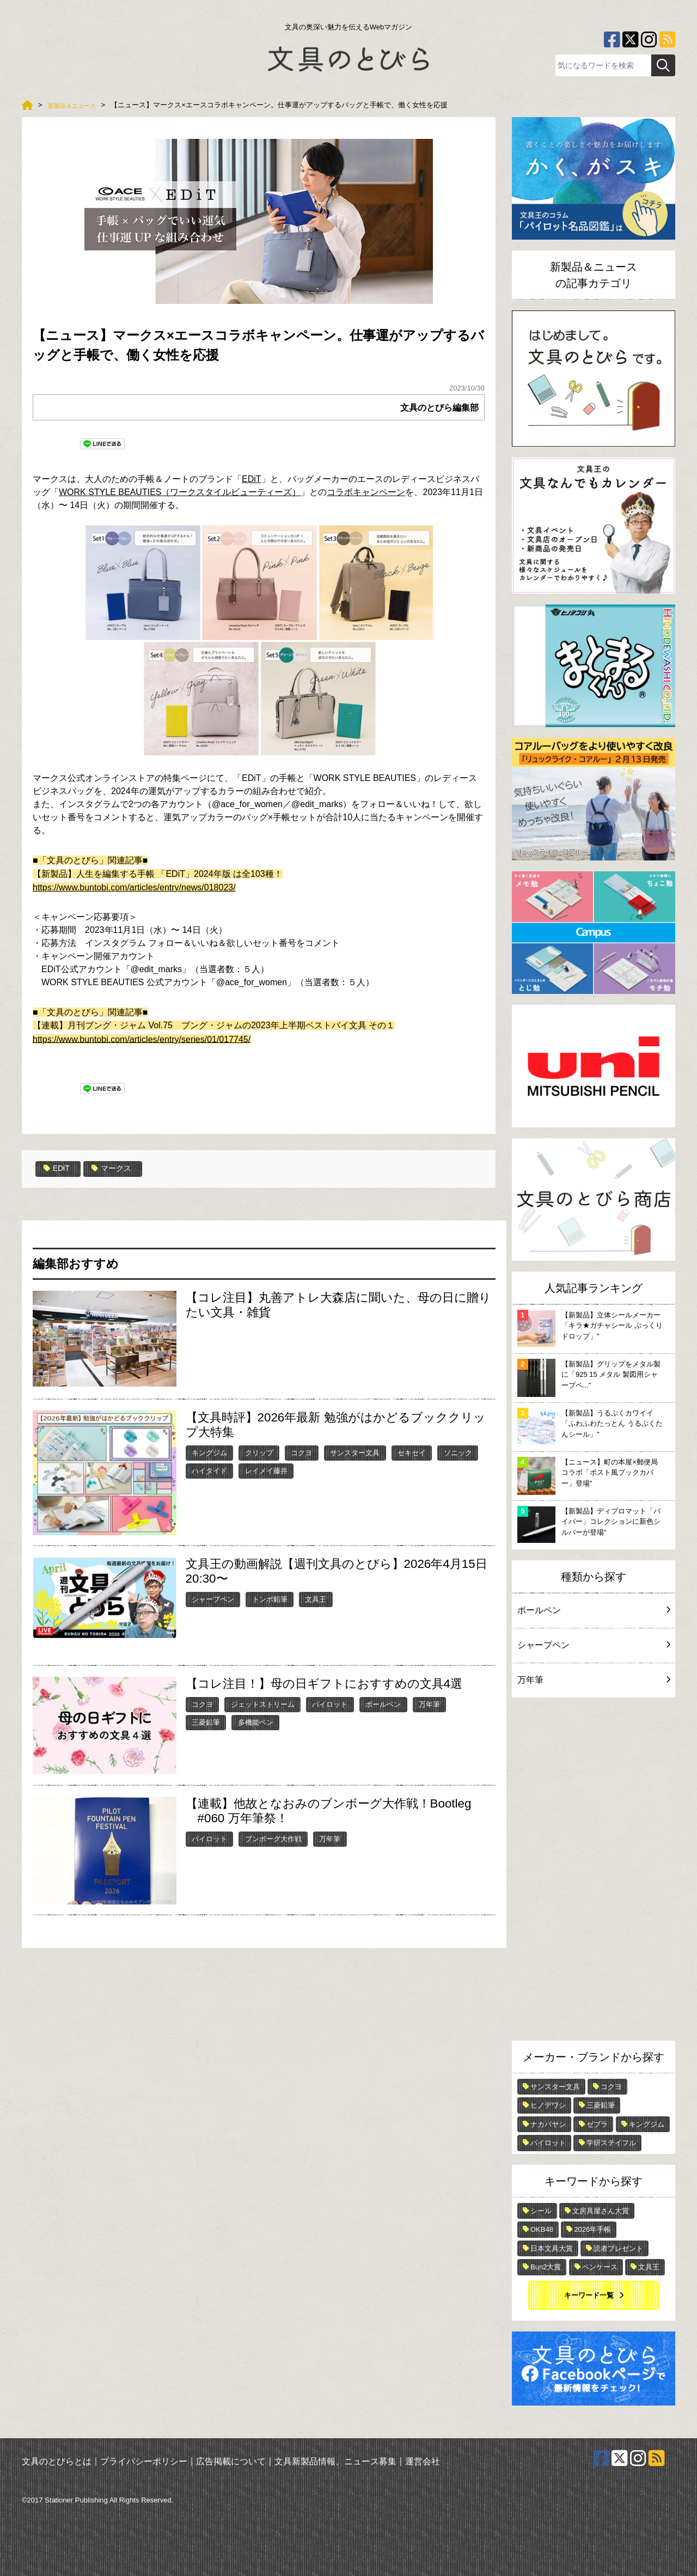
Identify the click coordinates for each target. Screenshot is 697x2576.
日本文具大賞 (551, 2248)
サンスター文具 (355, 1452)
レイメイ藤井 (266, 1470)
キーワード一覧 (589, 2295)
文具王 (315, 1598)
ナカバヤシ (548, 2124)
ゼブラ (597, 2124)
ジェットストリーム (263, 1704)
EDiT (251, 479)
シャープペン (213, 1598)
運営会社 (422, 2461)
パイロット (329, 1704)
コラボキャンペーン (366, 492)
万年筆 (429, 1704)
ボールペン (383, 1704)
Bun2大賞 (545, 2267)
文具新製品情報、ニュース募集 (335, 2461)
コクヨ (301, 1452)
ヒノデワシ (548, 2105)
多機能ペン (255, 1722)
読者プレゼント (618, 2248)
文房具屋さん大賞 (600, 2211)
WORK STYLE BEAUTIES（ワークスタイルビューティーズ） (180, 492)
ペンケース (599, 2267)
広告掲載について (231, 2461)
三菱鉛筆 (206, 1722)
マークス (117, 1169)
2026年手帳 (592, 2229)
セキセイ (412, 1452)
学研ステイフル (611, 2143)
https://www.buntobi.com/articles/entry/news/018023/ (134, 887)
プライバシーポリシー (143, 2461)
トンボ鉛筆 (270, 1598)
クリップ (259, 1452)
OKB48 (541, 2229)
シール (541, 2211)
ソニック (458, 1452)
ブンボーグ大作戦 (273, 1838)
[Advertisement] (593, 1871)
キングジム (209, 1452)
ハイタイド (209, 1470)
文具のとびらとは (56, 2461)
